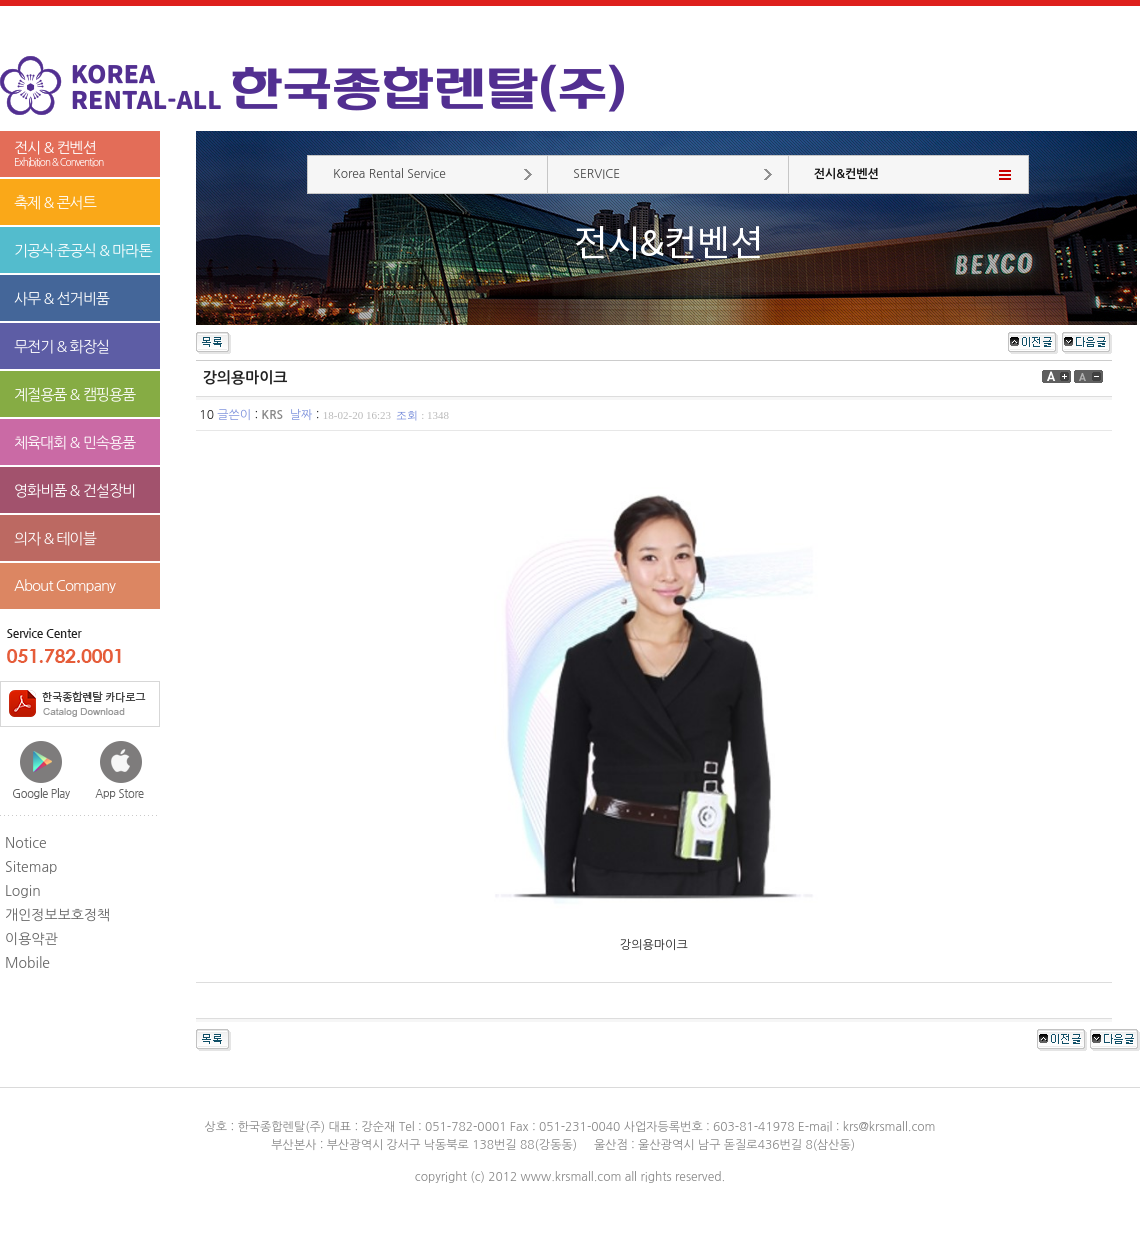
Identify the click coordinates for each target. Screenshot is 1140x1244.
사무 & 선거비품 (61, 298)
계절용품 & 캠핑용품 (74, 394)
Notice (26, 843)
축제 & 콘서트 (55, 202)
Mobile (27, 963)
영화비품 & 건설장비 (74, 490)
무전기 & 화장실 (61, 346)
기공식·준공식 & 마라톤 (83, 250)
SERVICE (596, 174)
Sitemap (31, 867)
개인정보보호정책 (57, 915)
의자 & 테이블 (55, 538)
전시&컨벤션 (846, 174)
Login (23, 891)
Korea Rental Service (389, 174)
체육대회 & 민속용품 (74, 442)
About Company (64, 585)
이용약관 (31, 939)
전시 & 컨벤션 (80, 154)
